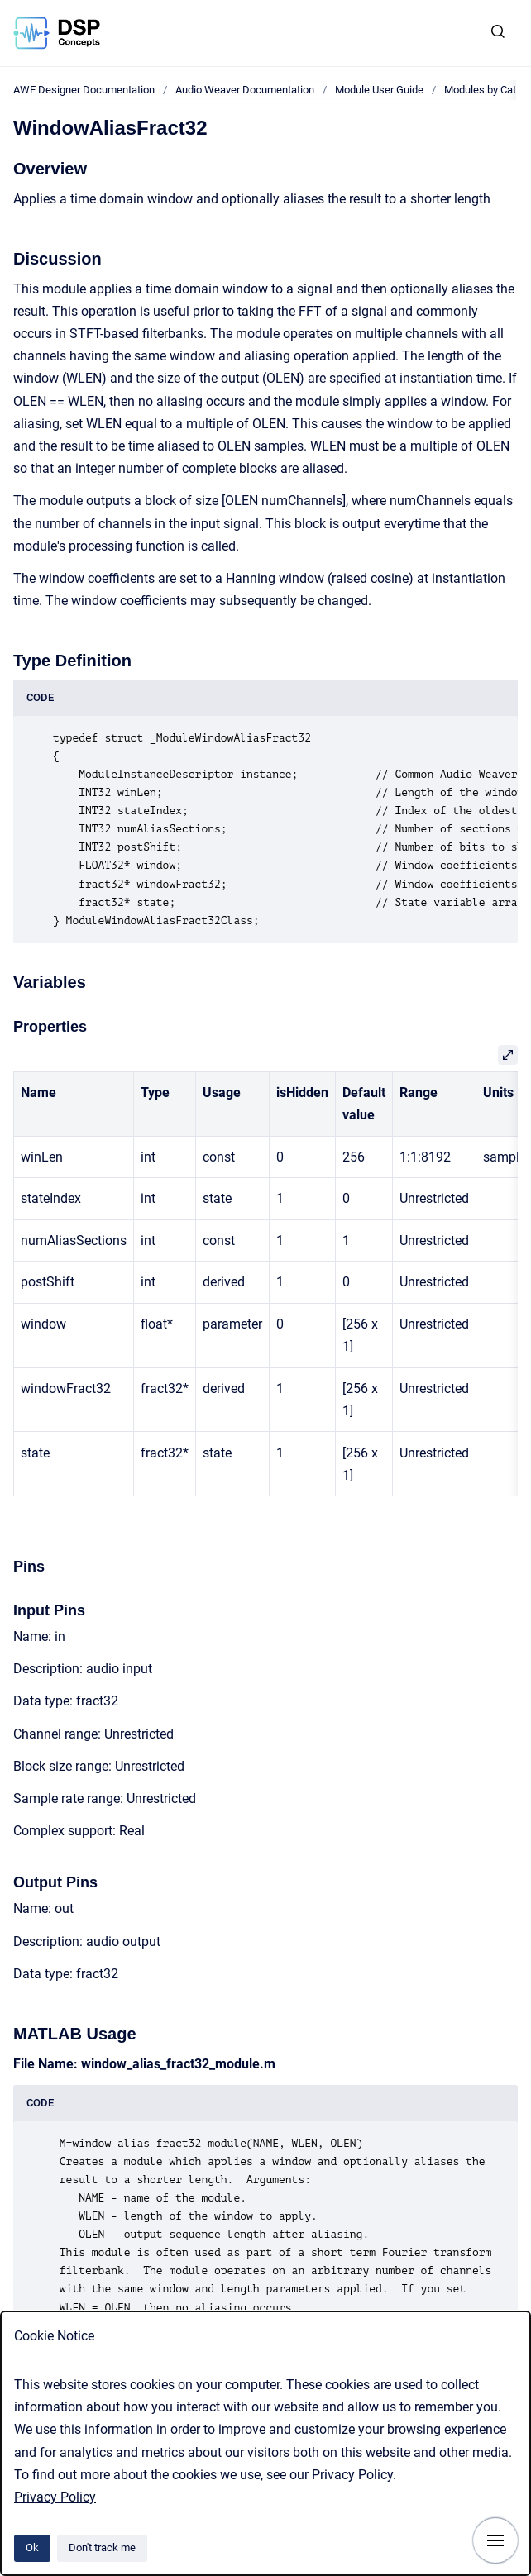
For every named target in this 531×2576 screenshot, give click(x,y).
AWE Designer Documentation (84, 89)
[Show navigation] (495, 2540)
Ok (32, 2547)
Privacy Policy (55, 2497)
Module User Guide (379, 89)
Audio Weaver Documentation (244, 89)
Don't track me (102, 2547)
